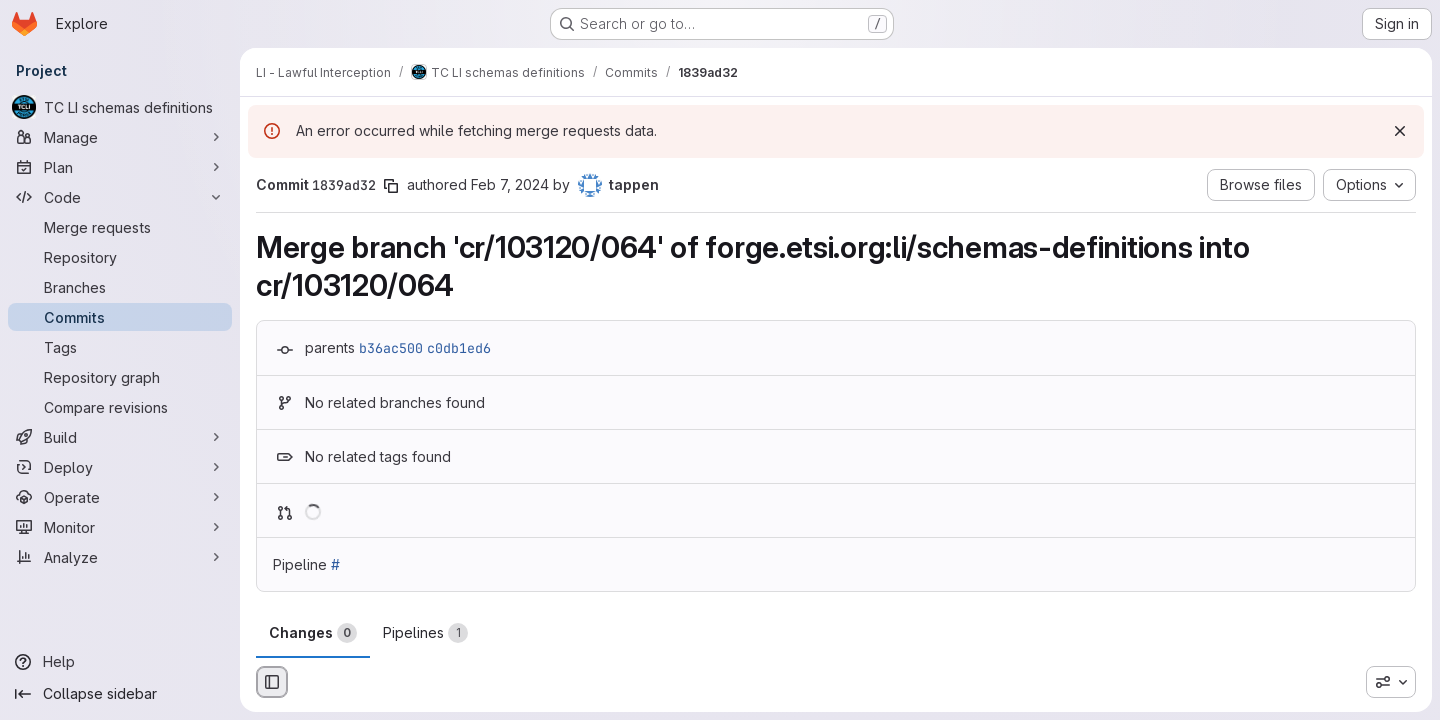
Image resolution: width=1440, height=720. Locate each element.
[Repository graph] (120, 377)
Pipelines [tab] (425, 633)
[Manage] (120, 137)
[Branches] (120, 287)
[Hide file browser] (272, 682)
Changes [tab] (313, 633)
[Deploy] (120, 467)
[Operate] (120, 497)
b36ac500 (391, 348)
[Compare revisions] (120, 407)
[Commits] (120, 317)
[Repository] (120, 257)
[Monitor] (120, 527)
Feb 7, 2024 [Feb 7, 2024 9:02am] (510, 184)
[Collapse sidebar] (120, 694)
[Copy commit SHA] (391, 186)
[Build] (120, 437)
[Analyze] (120, 557)
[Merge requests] (120, 227)
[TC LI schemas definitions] (120, 107)
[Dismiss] (1400, 131)
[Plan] (120, 167)
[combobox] (1391, 682)
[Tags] (120, 347)
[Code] (120, 197)
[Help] (120, 662)
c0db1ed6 (459, 348)
